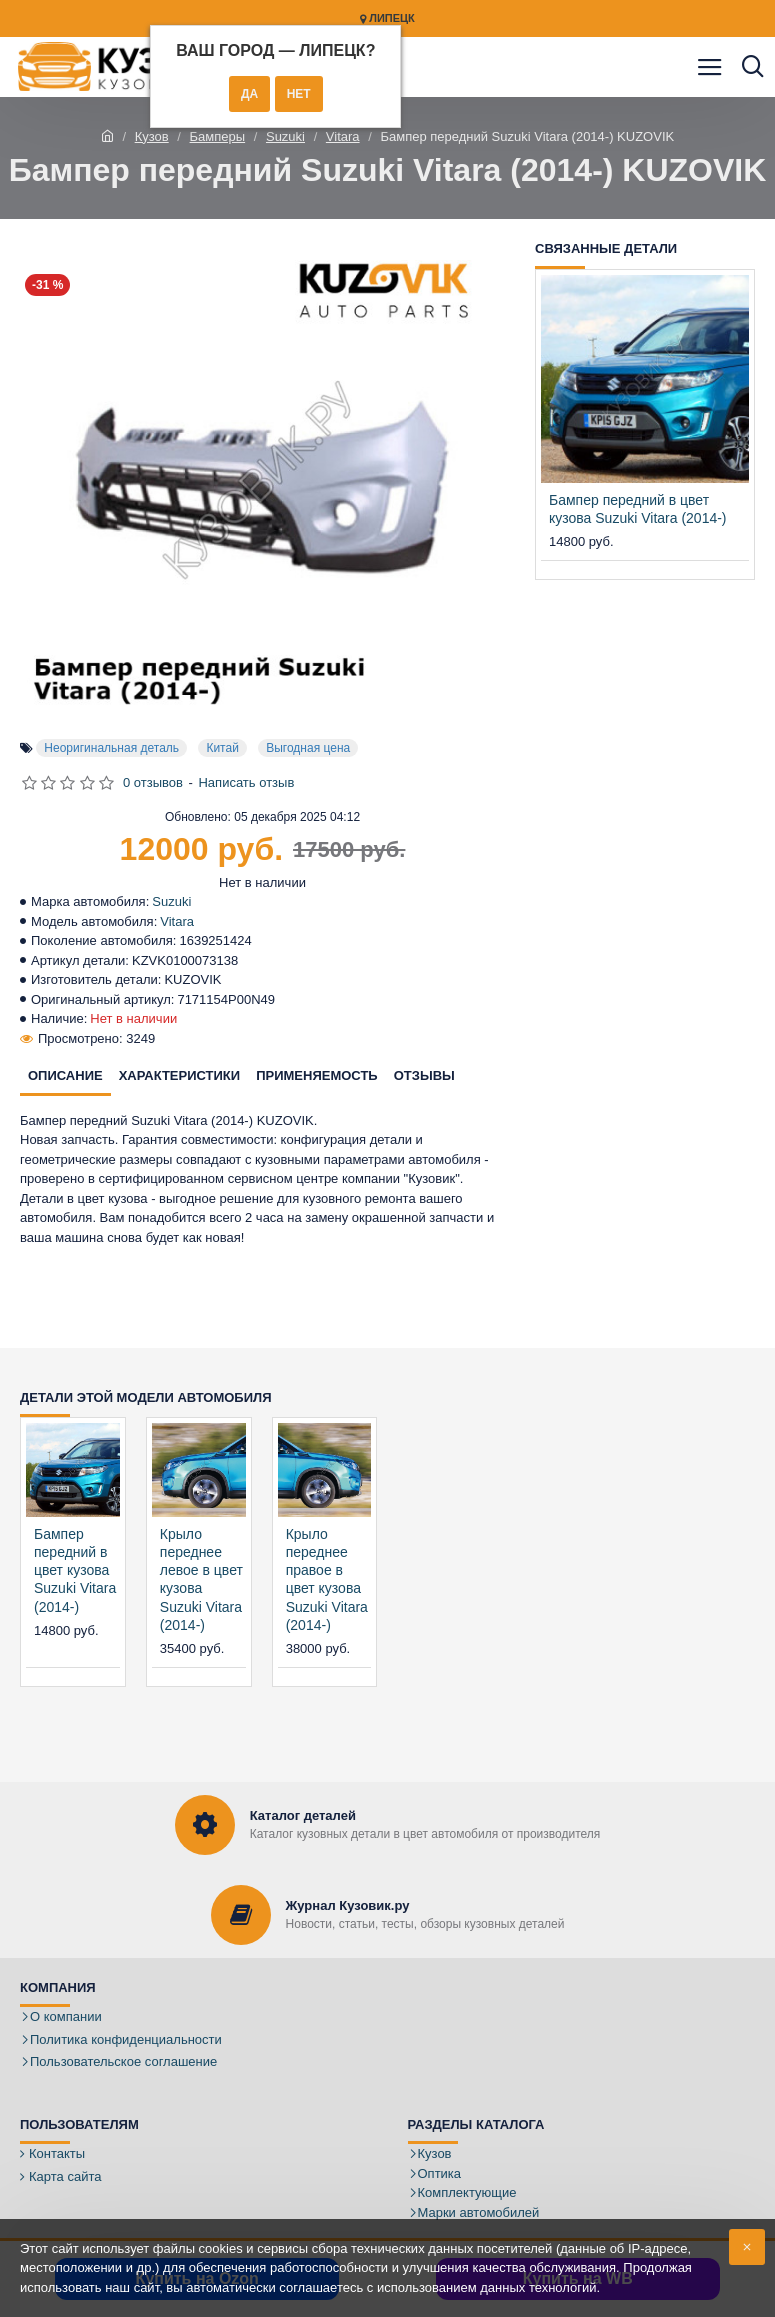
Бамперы (218, 136)
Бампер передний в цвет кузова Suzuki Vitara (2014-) (638, 509)
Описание (65, 1075)
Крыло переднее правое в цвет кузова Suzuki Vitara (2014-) (327, 1579)
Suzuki (285, 136)
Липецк (387, 18)
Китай (222, 748)
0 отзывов (153, 782)
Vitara (343, 136)
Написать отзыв (246, 782)
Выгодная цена (308, 748)
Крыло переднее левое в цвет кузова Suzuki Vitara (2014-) (201, 1579)
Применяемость (317, 1075)
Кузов (152, 136)
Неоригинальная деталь (111, 748)
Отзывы (424, 1075)
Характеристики (180, 1075)
